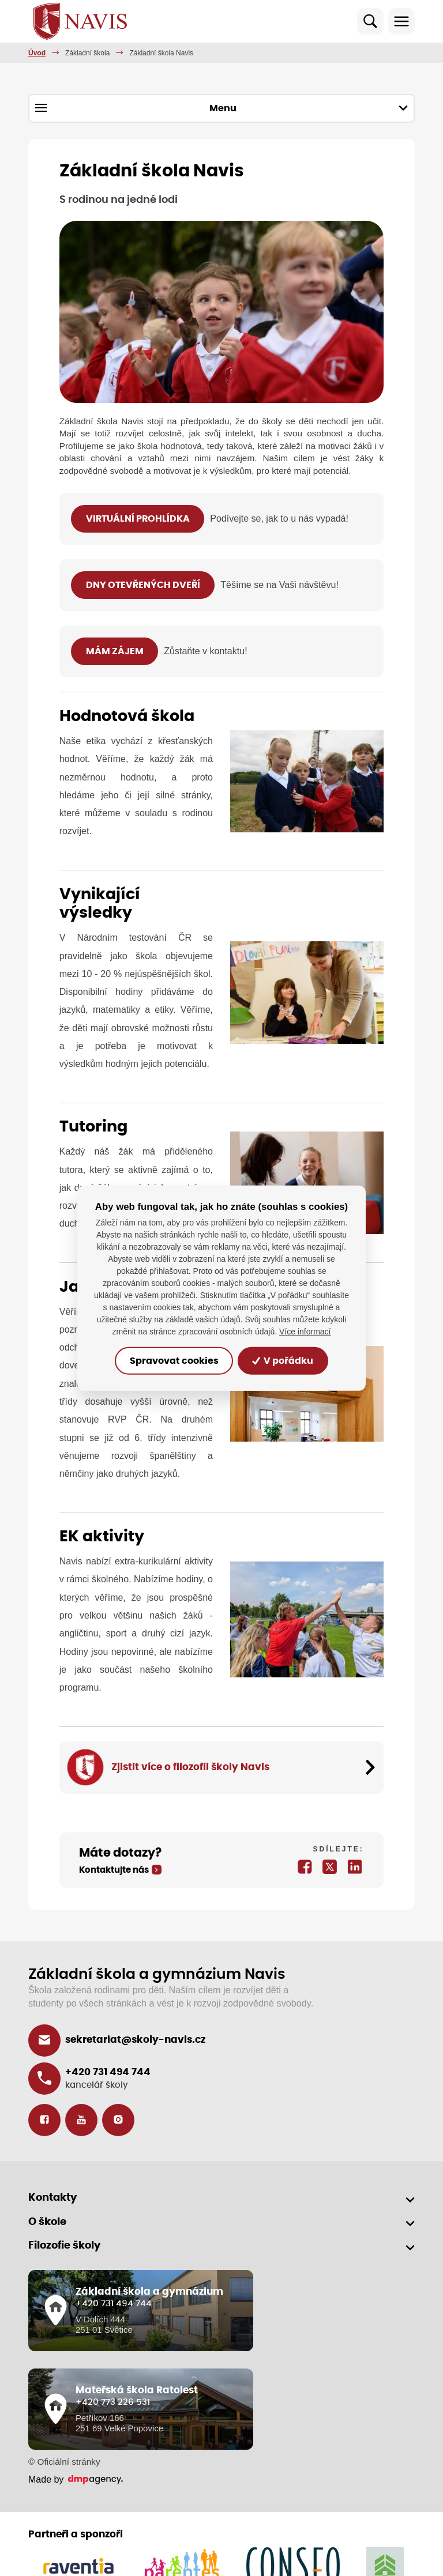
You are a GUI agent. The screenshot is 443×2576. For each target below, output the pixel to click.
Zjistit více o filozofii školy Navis (190, 1767)
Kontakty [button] (52, 2198)
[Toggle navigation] (401, 21)
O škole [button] (47, 2222)
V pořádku (282, 1361)
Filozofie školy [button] (64, 2246)
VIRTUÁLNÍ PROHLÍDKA (138, 518)
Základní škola (87, 53)
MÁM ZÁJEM (115, 651)
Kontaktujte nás (114, 1870)
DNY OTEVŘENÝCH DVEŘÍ (143, 585)
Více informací (305, 1331)
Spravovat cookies (174, 1361)
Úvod (37, 53)
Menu (221, 108)
